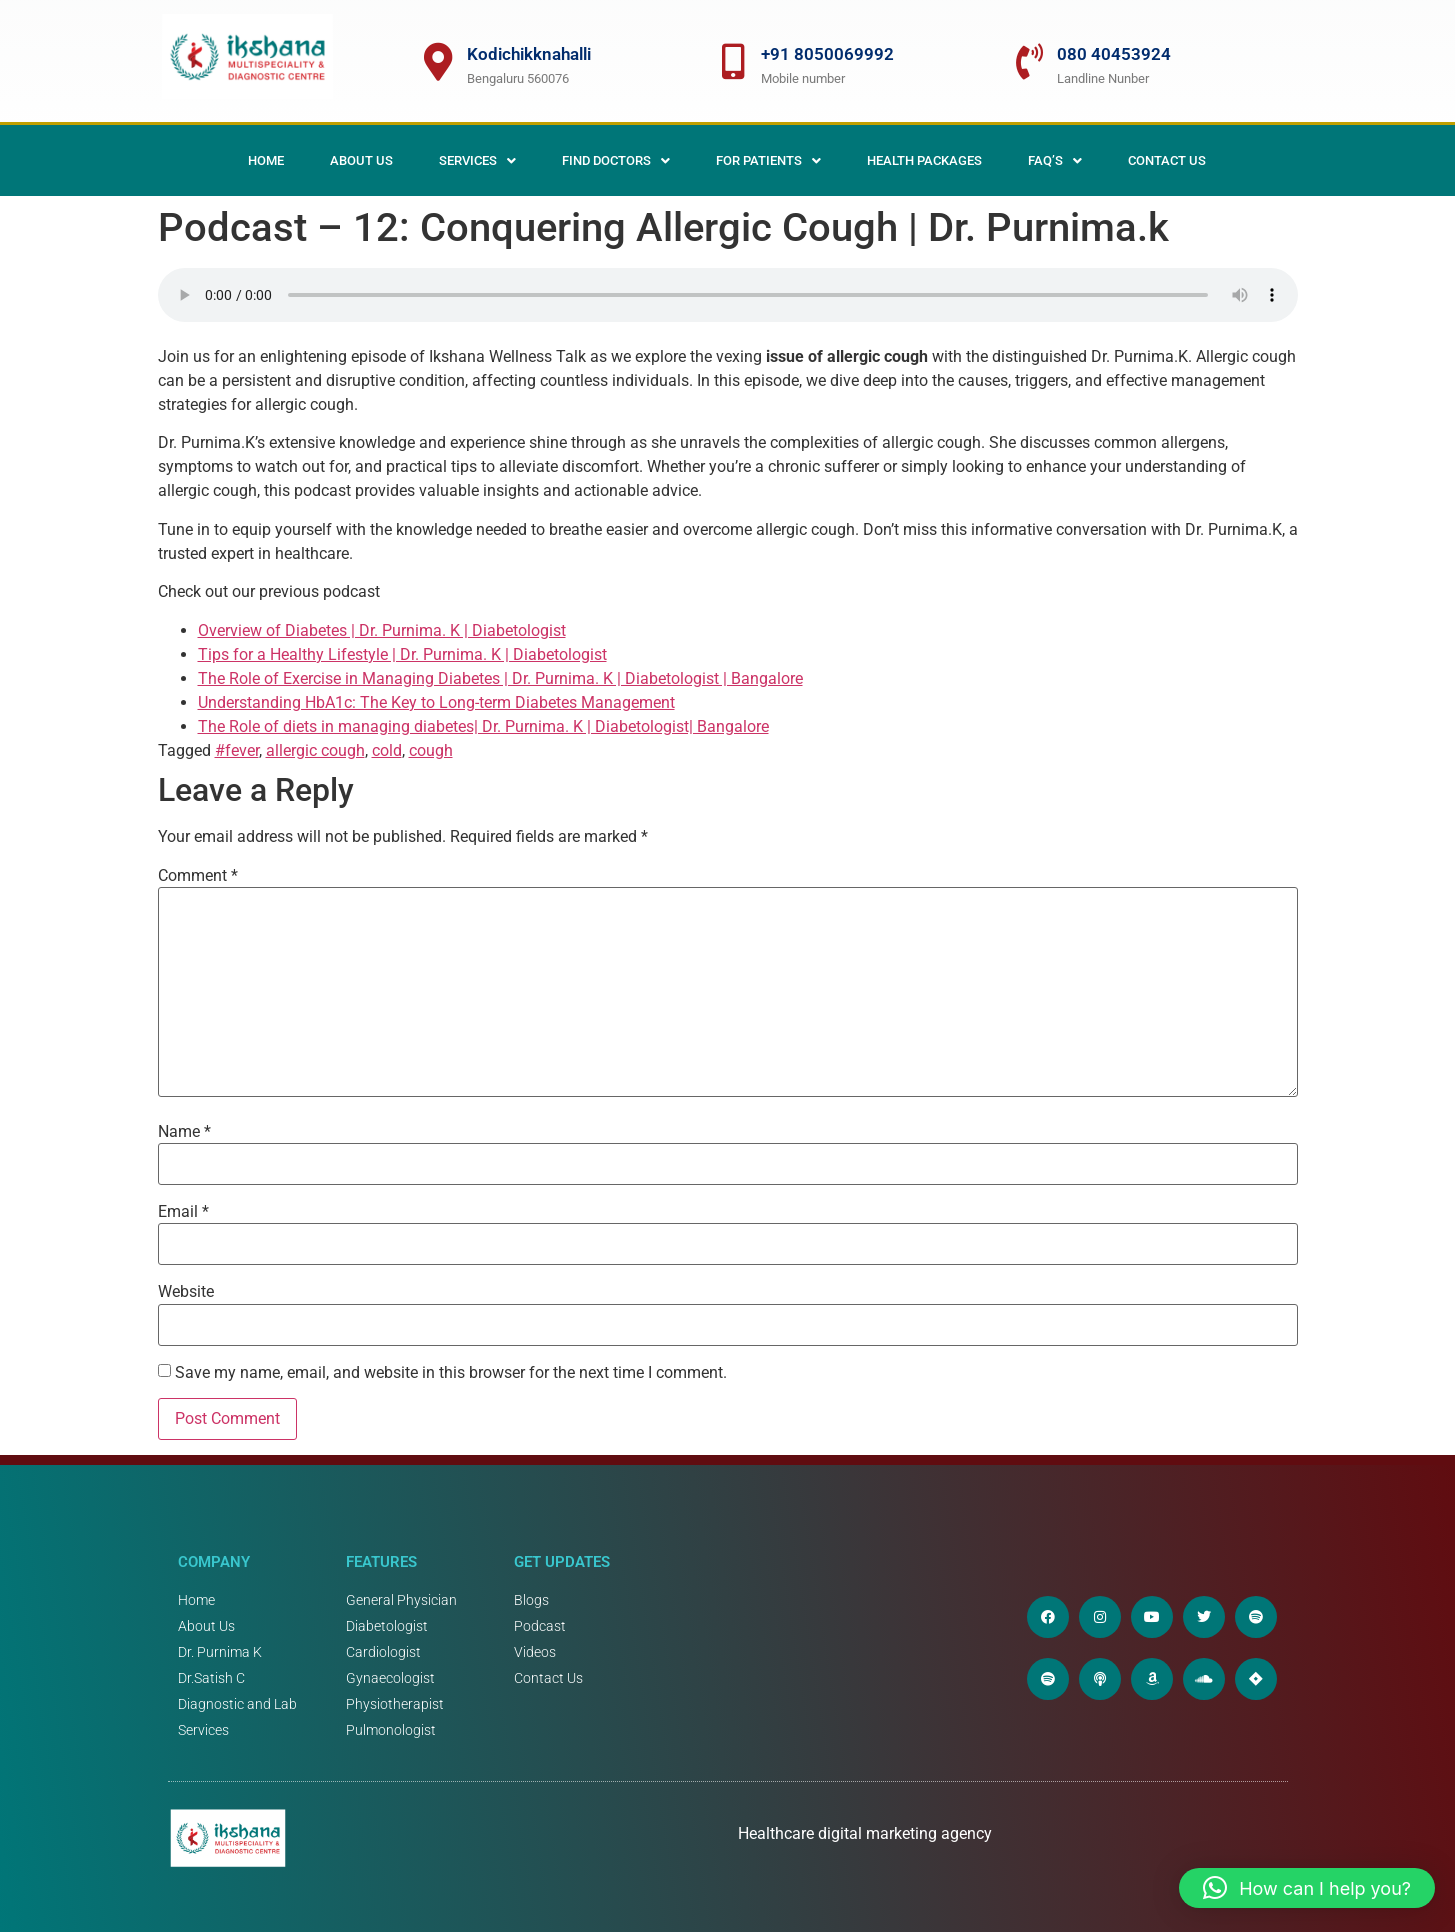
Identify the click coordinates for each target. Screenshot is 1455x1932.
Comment (198, 876)
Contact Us (1167, 160)
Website (186, 1292)
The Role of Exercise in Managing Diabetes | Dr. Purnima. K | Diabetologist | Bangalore (500, 678)
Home (266, 160)
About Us (361, 160)
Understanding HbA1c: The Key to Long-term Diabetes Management (436, 702)
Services (477, 160)
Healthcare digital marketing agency (867, 1833)
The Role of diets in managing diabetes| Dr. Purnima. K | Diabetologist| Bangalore (483, 726)
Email (183, 1212)
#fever (237, 750)
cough (431, 750)
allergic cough (315, 750)
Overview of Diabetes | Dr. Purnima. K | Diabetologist (382, 630)
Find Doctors (616, 160)
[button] (477, 160)
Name (184, 1132)
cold (387, 750)
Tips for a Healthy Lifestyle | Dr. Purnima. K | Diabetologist (402, 654)
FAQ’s (1055, 160)
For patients (768, 160)
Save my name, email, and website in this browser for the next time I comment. (451, 1373)
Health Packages (924, 160)
